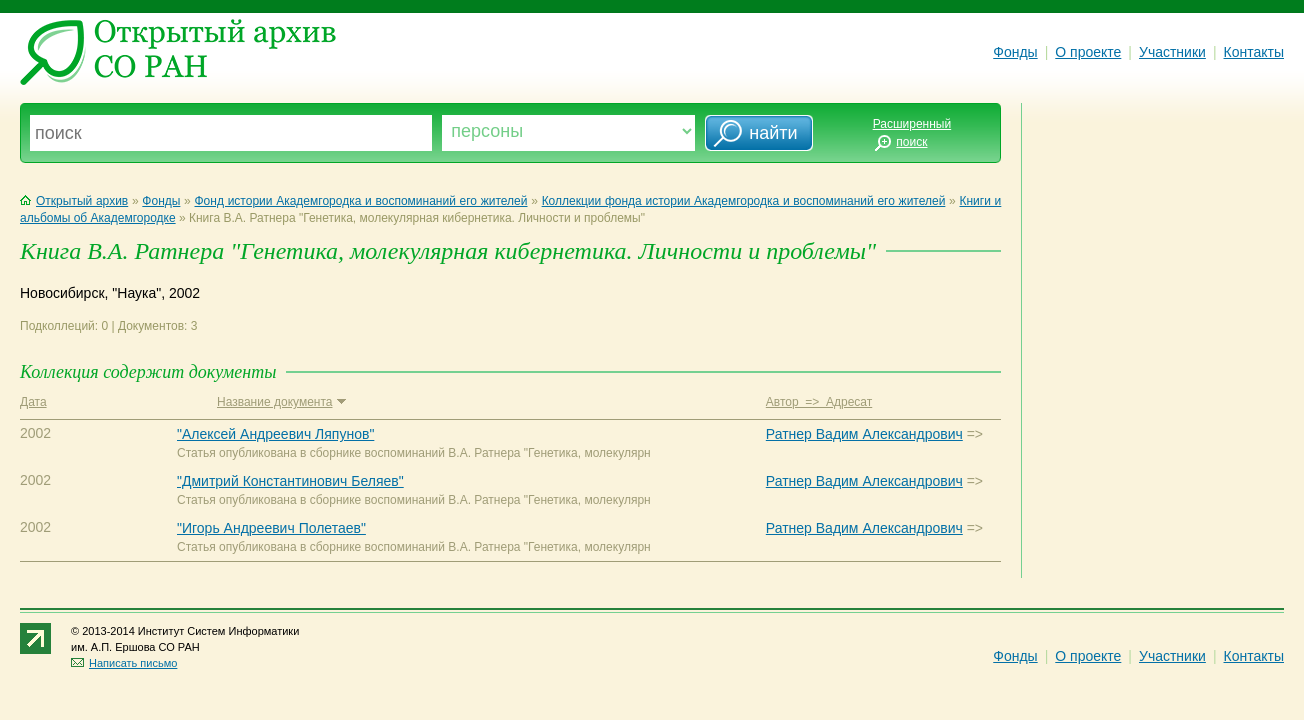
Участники (1172, 52)
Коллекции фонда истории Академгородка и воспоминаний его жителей (744, 201)
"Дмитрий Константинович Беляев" (290, 481)
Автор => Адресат (819, 402)
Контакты (1254, 52)
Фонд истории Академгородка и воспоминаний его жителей (361, 201)
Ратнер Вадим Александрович (864, 434)
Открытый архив (74, 201)
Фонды (1015, 52)
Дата (33, 402)
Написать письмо (124, 663)
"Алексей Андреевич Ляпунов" (275, 434)
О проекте (1088, 52)
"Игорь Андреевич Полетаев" (271, 528)
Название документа (281, 402)
